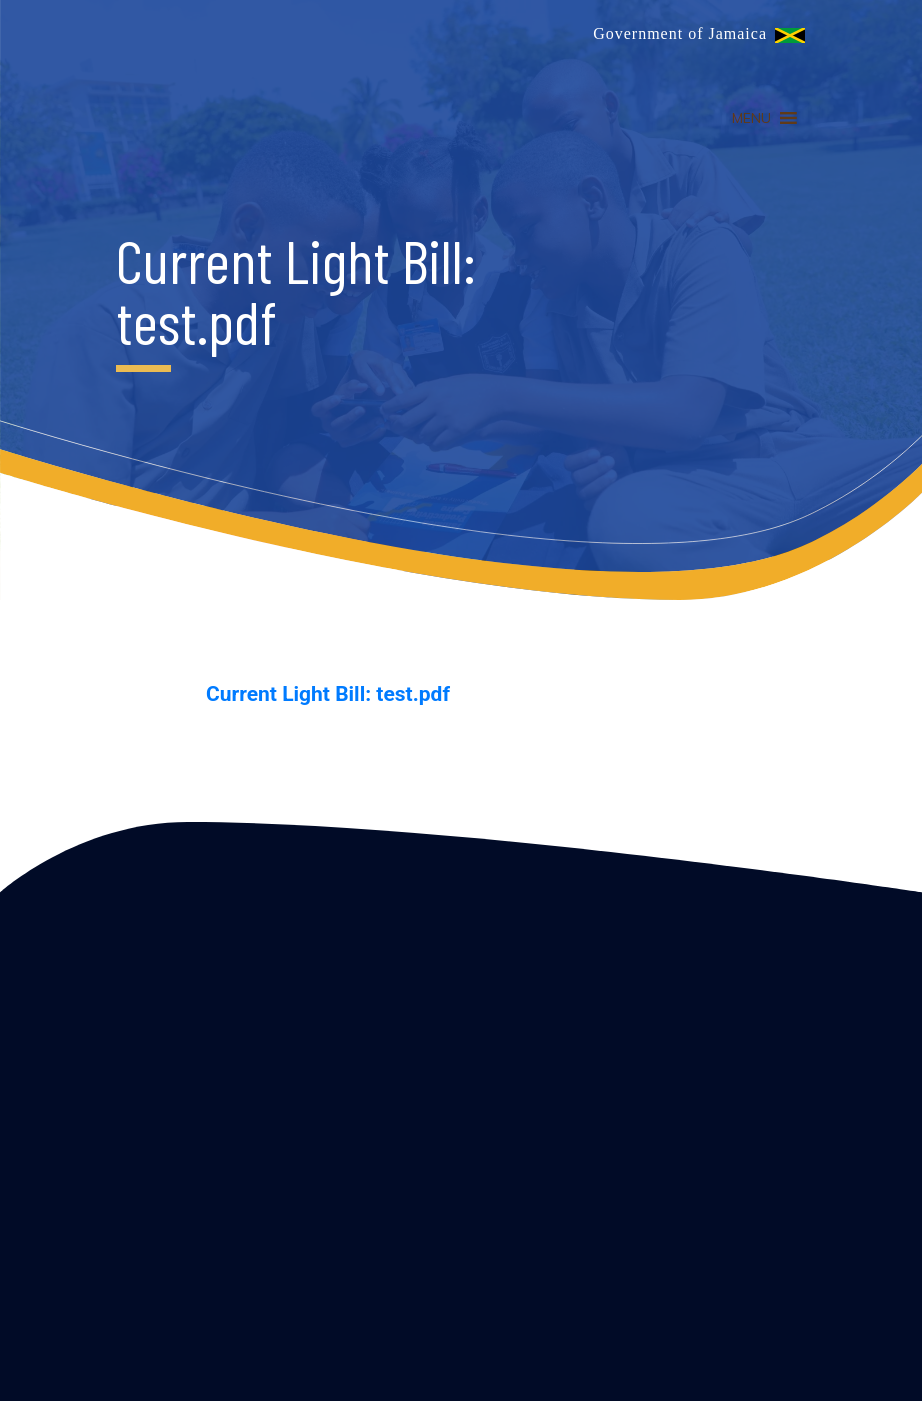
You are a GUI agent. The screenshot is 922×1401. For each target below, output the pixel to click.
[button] (751, 118)
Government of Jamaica (680, 33)
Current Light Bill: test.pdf (328, 694)
